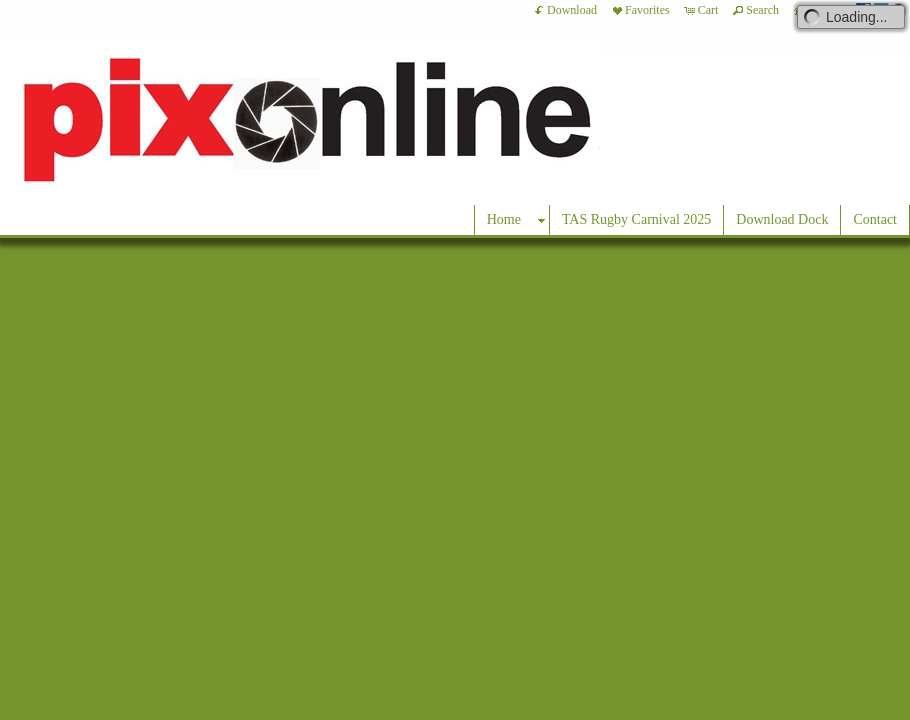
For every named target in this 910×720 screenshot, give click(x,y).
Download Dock (782, 219)
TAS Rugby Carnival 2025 (636, 219)
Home (504, 219)
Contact (875, 219)
